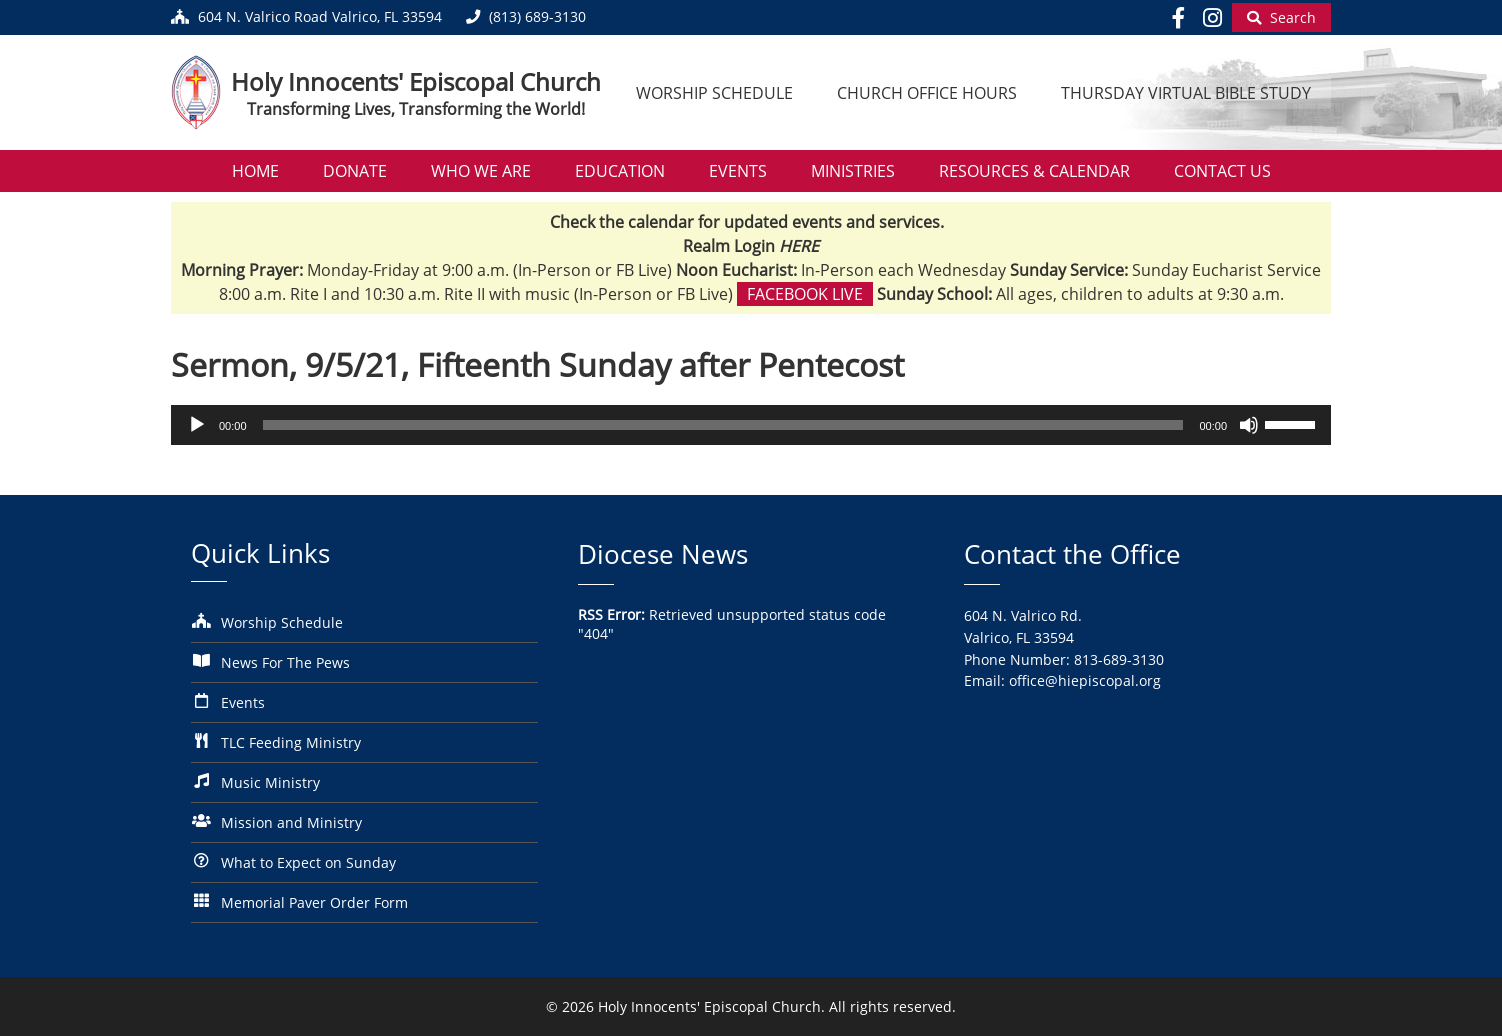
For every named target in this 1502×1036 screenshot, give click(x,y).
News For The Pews (285, 662)
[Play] (197, 425)
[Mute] (1249, 425)
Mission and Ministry (291, 822)
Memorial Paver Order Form (314, 902)
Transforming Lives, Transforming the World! (416, 109)
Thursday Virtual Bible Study (1186, 93)
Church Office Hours (927, 93)
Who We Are (481, 171)
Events (738, 171)
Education (620, 171)
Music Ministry (270, 782)
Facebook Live (805, 294)
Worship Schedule (714, 93)
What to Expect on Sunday (308, 862)
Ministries (853, 171)
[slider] (723, 425)
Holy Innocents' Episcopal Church (416, 81)
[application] (751, 425)
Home (255, 171)
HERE (799, 246)
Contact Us (1222, 171)
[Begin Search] (1281, 17)
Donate (355, 171)
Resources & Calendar (1034, 171)
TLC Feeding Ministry (291, 742)
